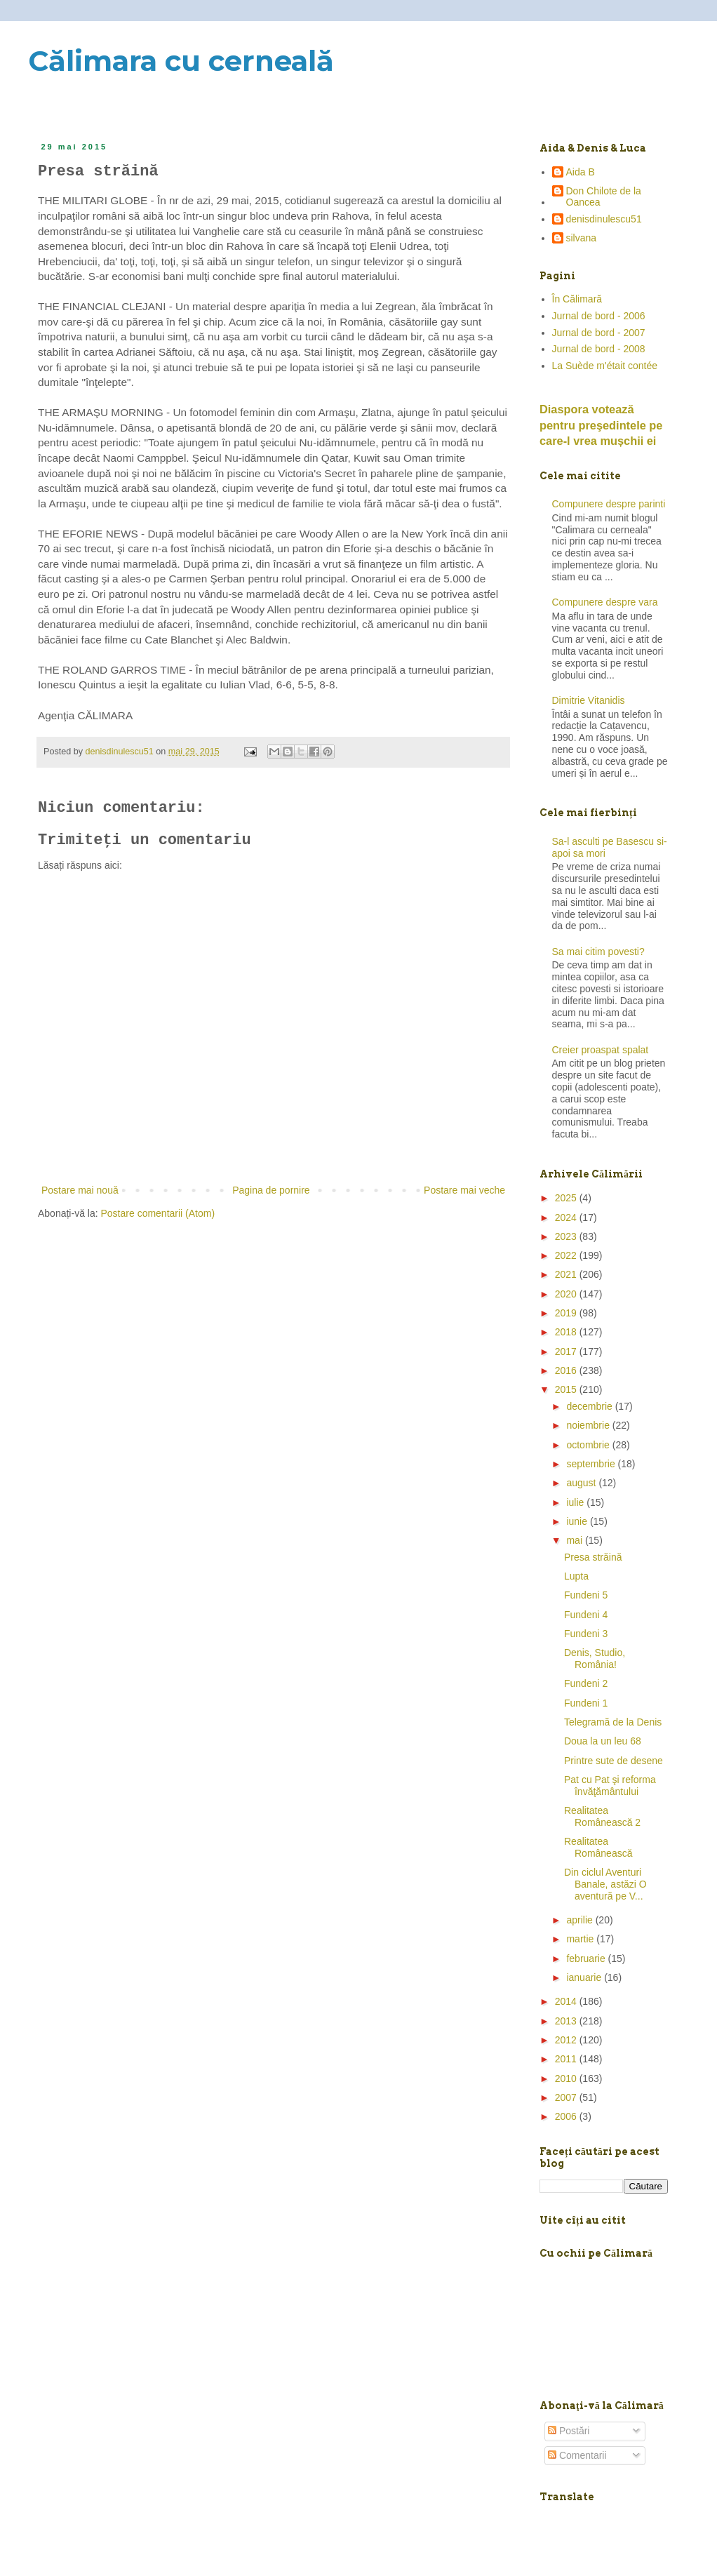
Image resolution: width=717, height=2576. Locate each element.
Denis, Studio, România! (594, 1658)
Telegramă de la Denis (613, 1722)
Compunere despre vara (605, 602)
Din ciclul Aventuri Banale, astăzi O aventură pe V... (605, 1884)
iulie (576, 1502)
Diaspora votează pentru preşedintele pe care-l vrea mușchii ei (601, 425)
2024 (567, 1217)
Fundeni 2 (586, 1683)
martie (581, 1938)
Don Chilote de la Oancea (603, 196)
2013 (567, 2021)
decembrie (590, 1406)
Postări (568, 2430)
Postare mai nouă (80, 1190)
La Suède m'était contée (605, 365)
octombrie (589, 1444)
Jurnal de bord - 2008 (598, 348)
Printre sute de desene (613, 1760)
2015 (567, 1389)
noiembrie (589, 1425)
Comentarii (577, 2455)
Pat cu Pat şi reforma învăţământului (610, 1785)
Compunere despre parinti (609, 503)
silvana (581, 237)
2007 (567, 2097)
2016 (567, 1370)
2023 (567, 1236)
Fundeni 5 (586, 1595)
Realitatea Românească (598, 1847)
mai (575, 1540)
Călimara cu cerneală (181, 61)
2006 (567, 2116)
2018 (567, 1331)
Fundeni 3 (586, 1633)
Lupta (576, 1576)
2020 (567, 1294)
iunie (577, 1521)
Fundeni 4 (586, 1614)
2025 (567, 1197)
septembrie (591, 1463)
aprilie (580, 1920)
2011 (567, 2058)
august (582, 1482)
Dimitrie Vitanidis (588, 700)
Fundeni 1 (586, 1703)
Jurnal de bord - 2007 (598, 332)
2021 (567, 1274)
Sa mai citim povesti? (598, 951)
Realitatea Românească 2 (602, 1816)
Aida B (580, 172)
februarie (587, 1958)
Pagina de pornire (271, 1190)
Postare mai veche (464, 1190)
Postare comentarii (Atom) (158, 1213)
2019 (567, 1313)
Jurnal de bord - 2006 (598, 315)
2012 (567, 2040)
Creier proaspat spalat (600, 1049)
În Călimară (577, 299)
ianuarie (585, 1977)
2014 (567, 2001)
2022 (567, 1255)
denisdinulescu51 (604, 219)
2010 (567, 2078)
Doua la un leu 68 (602, 1741)
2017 (567, 1351)
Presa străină (593, 1557)
